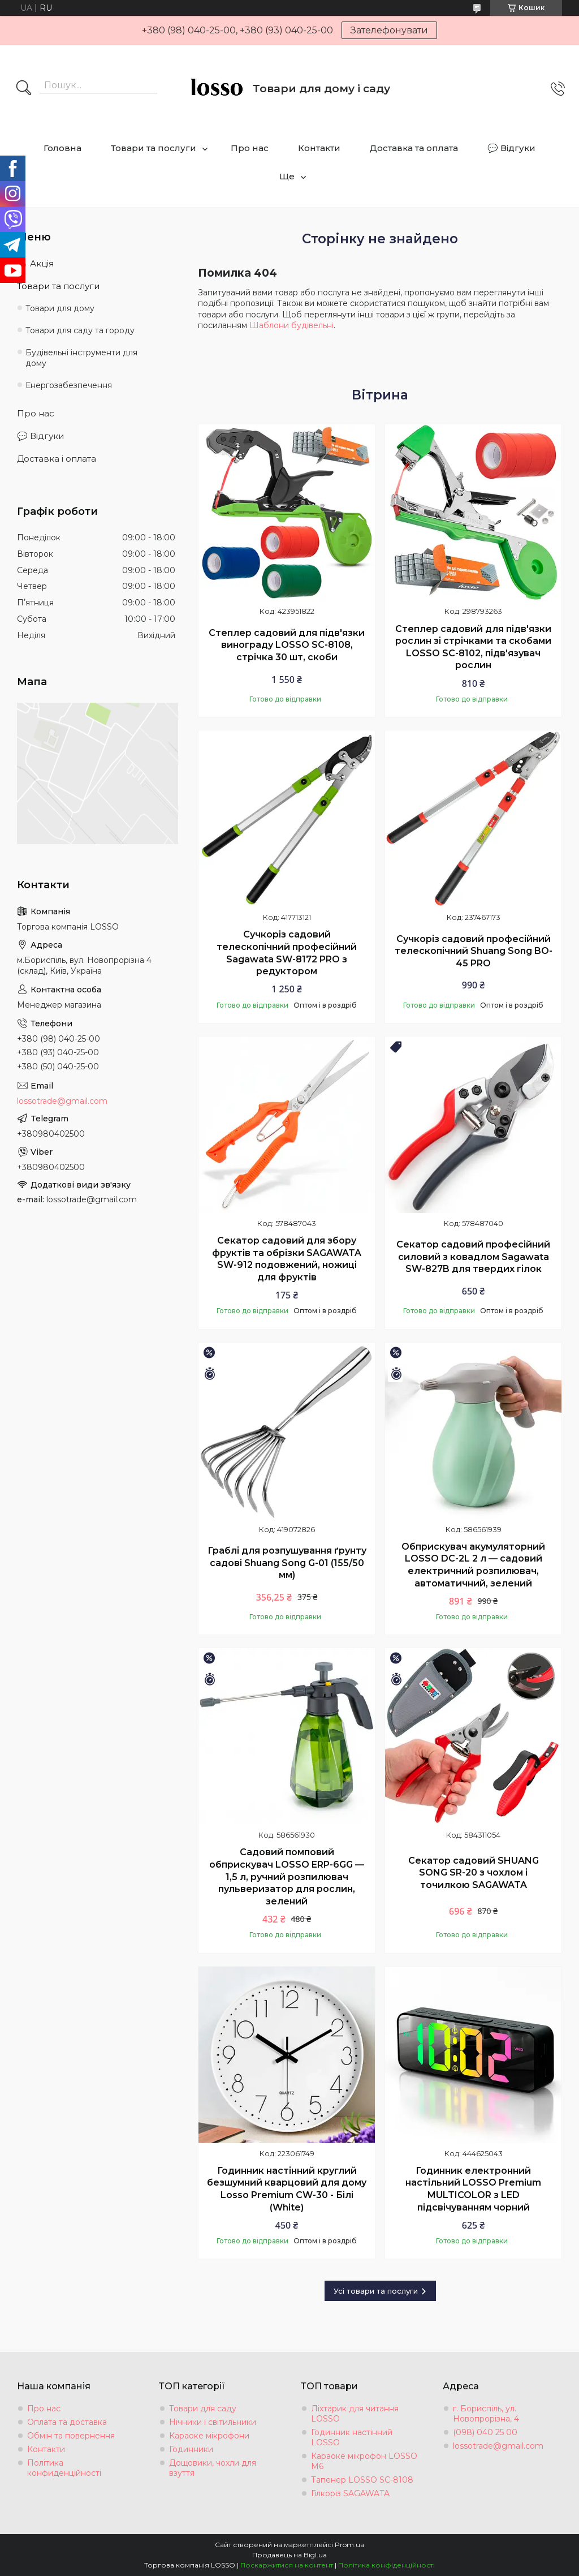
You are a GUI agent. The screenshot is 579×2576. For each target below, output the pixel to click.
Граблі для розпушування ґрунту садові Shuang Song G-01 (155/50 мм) (287, 1562)
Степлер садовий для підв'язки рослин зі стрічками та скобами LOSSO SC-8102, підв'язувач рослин (473, 647)
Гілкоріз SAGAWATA (350, 2493)
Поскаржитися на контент (286, 2565)
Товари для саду (202, 2408)
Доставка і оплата (56, 458)
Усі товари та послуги (376, 2290)
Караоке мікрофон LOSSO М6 (364, 2461)
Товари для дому (59, 308)
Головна (62, 148)
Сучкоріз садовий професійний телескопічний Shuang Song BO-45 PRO (473, 951)
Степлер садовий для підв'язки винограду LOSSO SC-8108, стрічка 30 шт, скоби (287, 645)
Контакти (319, 148)
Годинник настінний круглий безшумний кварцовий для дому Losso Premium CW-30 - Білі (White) (286, 2189)
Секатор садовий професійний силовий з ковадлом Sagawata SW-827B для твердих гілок (473, 1256)
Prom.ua (349, 2544)
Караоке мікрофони (209, 2436)
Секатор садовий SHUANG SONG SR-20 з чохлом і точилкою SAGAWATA (473, 1872)
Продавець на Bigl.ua (289, 2555)
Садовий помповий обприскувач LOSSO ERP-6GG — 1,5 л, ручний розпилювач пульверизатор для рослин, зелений (286, 1876)
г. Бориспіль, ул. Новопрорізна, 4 (486, 2413)
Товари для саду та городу (80, 330)
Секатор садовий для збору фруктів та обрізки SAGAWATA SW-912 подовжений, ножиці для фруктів (286, 1259)
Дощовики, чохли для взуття (212, 2468)
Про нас (250, 148)
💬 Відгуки (511, 148)
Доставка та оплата (414, 148)
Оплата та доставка (67, 2422)
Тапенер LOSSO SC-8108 (362, 2480)
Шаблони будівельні (291, 325)
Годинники (191, 2449)
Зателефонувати (389, 30)
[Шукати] (23, 89)
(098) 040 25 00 (485, 2432)
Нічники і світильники (212, 2422)
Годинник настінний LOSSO (351, 2437)
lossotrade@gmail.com (62, 1101)
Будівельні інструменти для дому (81, 357)
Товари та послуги (153, 148)
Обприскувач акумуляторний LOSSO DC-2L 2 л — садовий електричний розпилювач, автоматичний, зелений (473, 1565)
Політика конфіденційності (386, 2565)
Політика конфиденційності (64, 2468)
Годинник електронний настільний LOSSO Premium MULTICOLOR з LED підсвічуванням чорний (473, 2189)
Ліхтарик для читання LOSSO (355, 2413)
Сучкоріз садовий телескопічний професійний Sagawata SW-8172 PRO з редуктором (287, 953)
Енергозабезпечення (68, 385)
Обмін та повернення (71, 2436)
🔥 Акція (35, 263)
